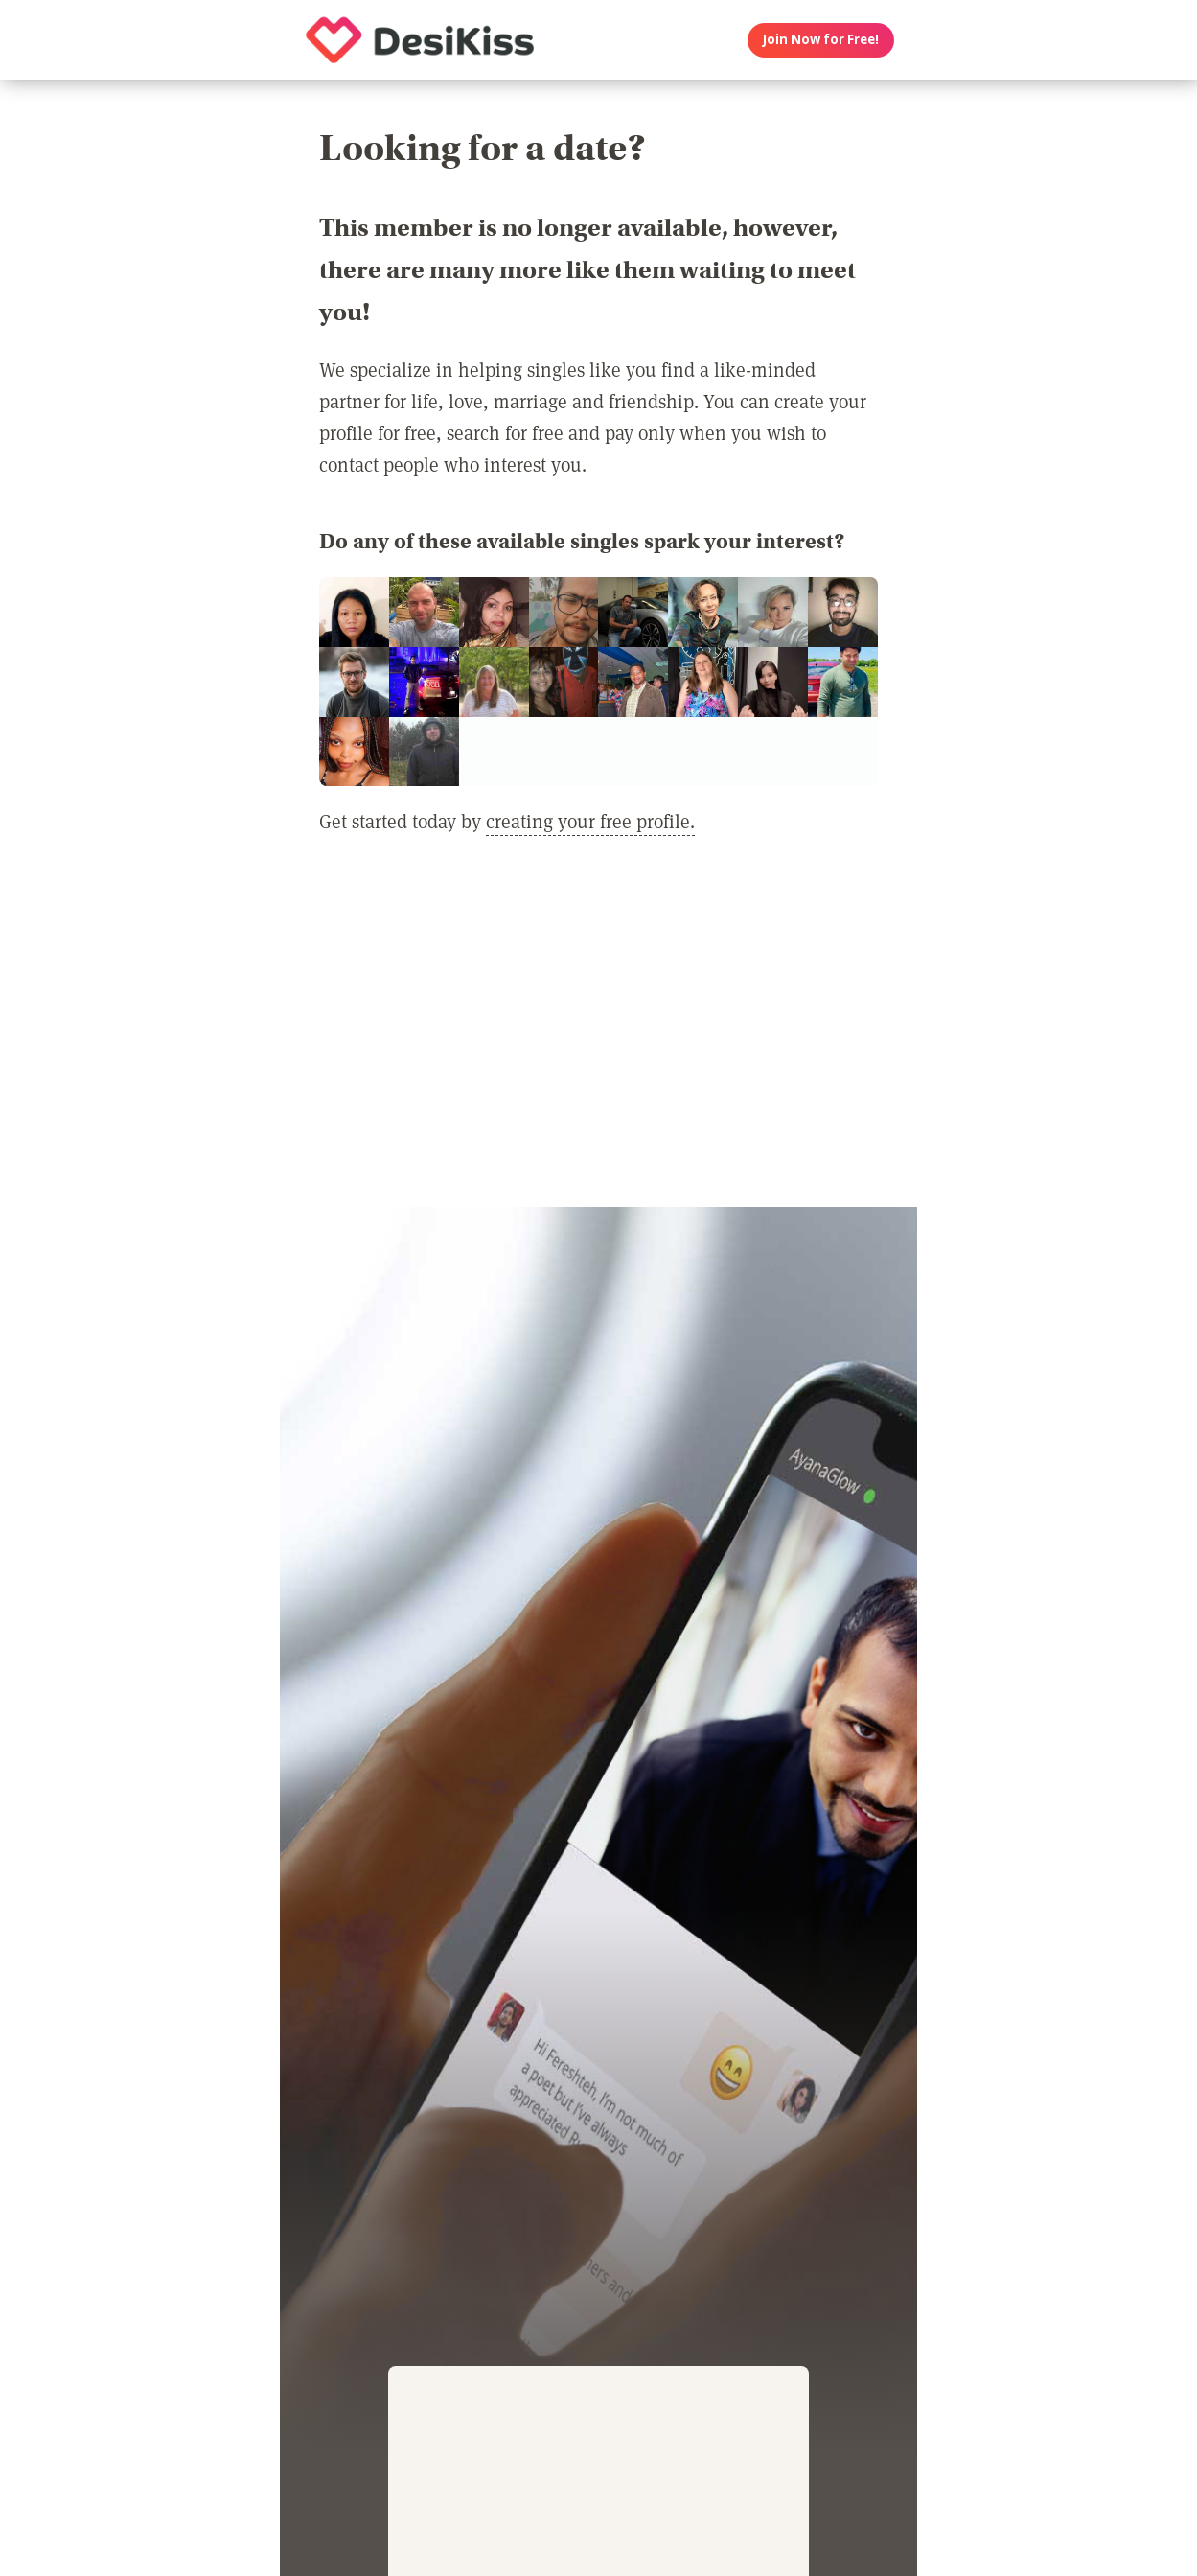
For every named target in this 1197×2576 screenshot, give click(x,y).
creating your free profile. (590, 820)
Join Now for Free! (821, 39)
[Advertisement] (598, 1032)
